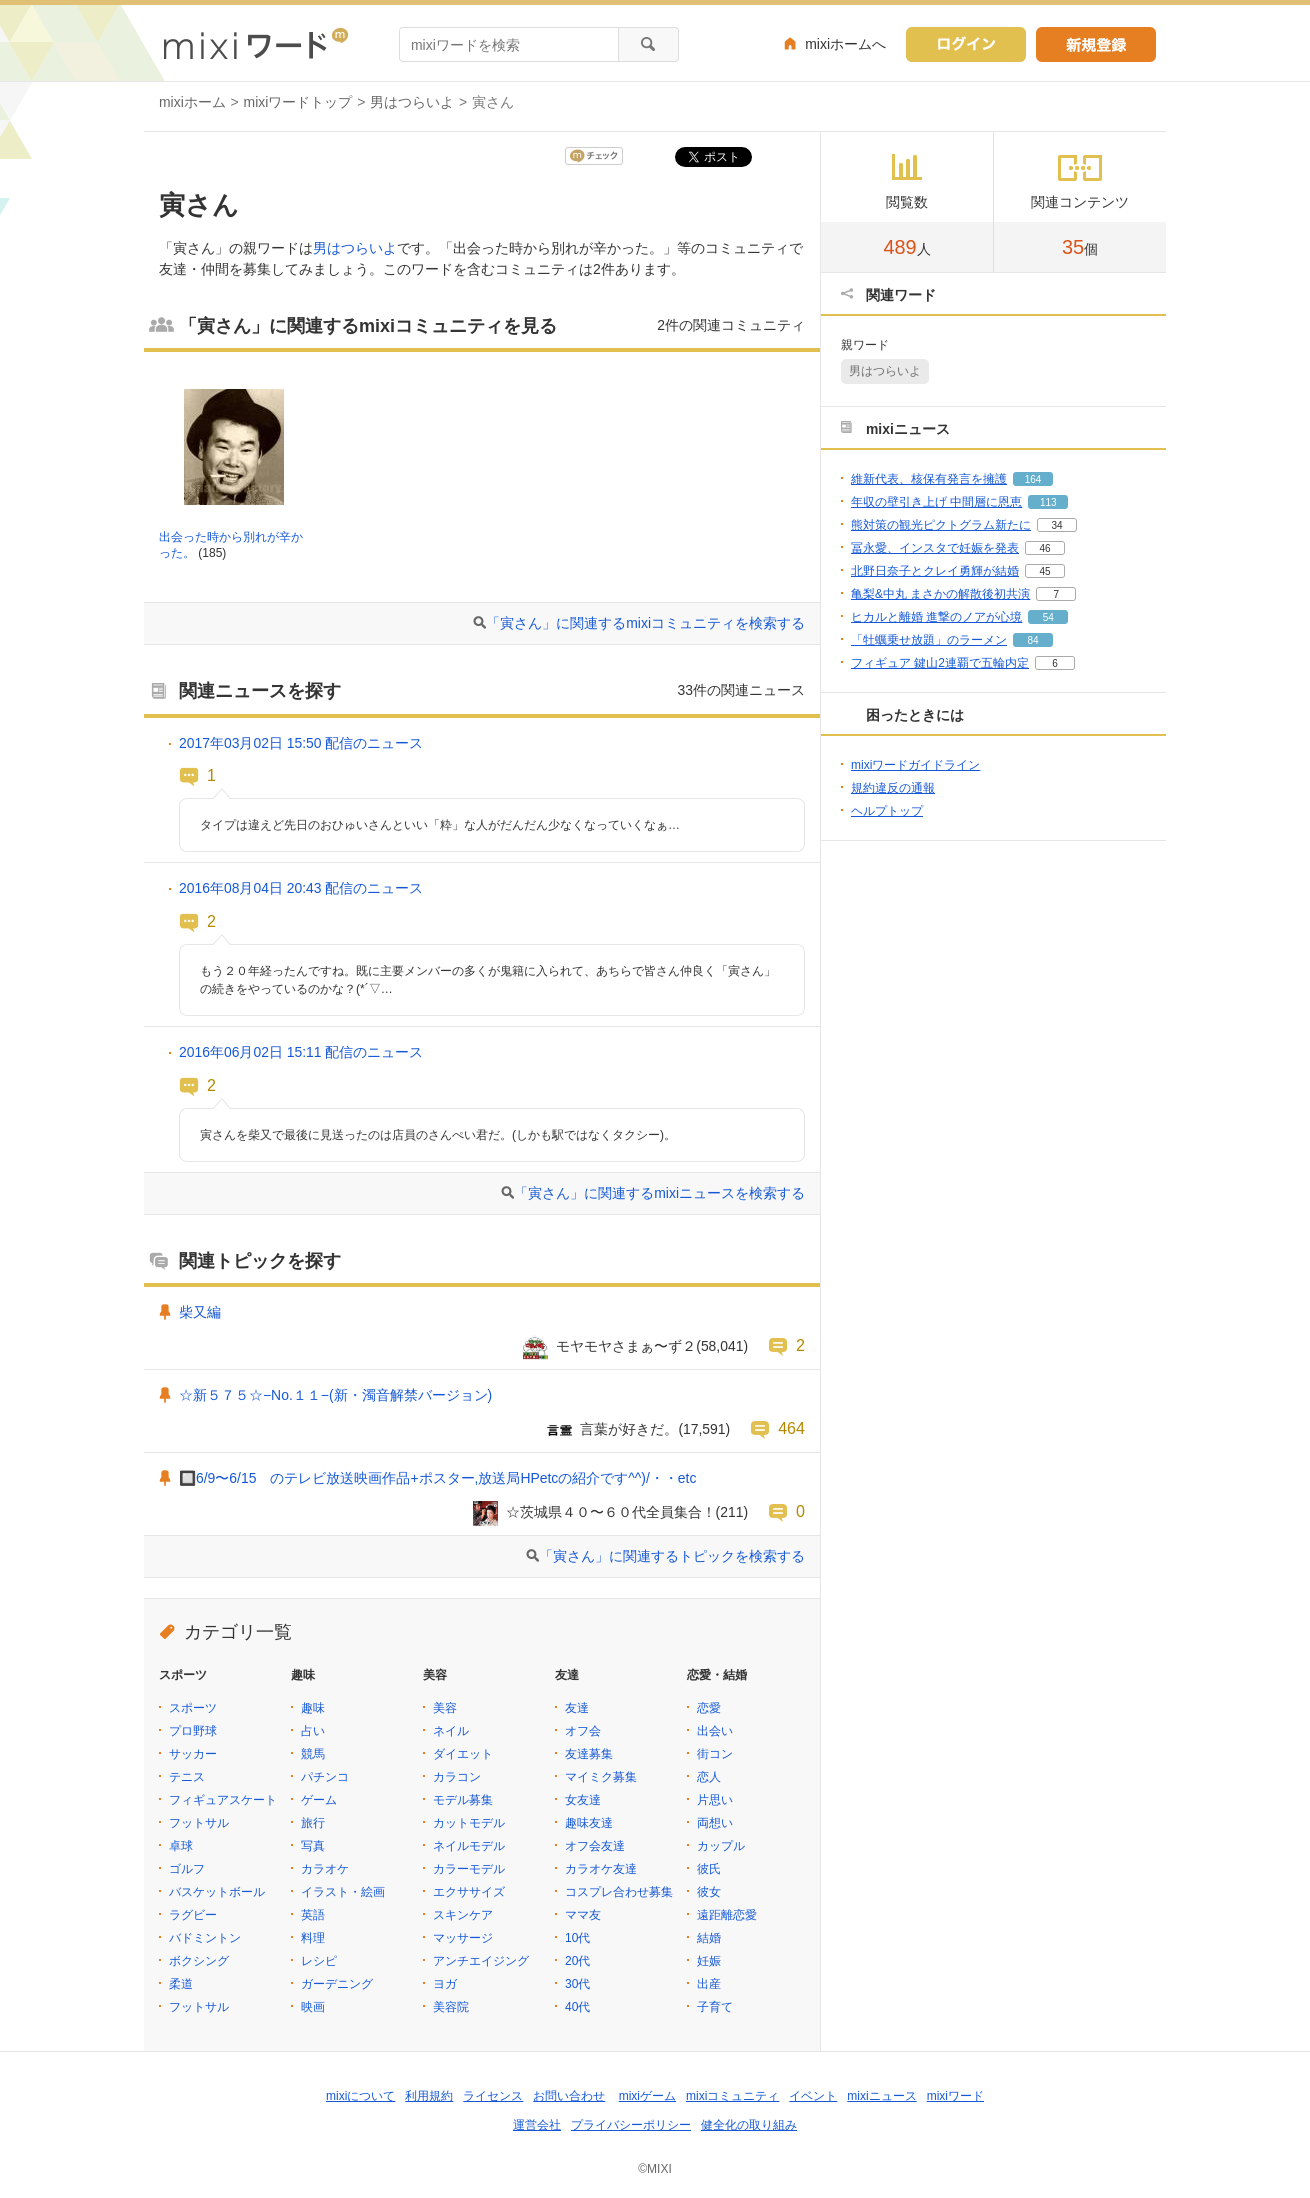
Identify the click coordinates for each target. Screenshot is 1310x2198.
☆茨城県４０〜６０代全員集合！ (611, 1512)
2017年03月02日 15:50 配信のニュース (301, 743)
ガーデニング (337, 1984)
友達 (577, 1708)
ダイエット (463, 1754)
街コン (715, 1754)
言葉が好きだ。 (629, 1429)
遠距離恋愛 (727, 1915)
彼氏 (709, 1869)
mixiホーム (192, 102)
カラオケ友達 (601, 1869)
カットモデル (469, 1823)
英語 (313, 1915)
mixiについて (360, 2096)
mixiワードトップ (298, 102)
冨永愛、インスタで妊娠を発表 (935, 548)
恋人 (709, 1777)
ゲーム (319, 1800)
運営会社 (537, 2125)
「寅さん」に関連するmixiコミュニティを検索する (645, 623)
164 (1033, 479)
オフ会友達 (595, 1846)
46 (1044, 548)
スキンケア (463, 1915)
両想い (715, 1823)
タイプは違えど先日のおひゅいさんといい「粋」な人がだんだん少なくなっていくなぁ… (440, 825)
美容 (445, 1708)
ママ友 (583, 1915)
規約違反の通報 (893, 788)
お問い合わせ (569, 2096)
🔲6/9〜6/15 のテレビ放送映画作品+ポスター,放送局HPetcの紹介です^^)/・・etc (437, 1478)
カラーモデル (469, 1869)
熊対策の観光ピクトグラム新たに (941, 525)
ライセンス (493, 2096)
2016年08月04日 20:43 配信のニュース (301, 888)
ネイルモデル (469, 1846)
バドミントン (205, 1938)
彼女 (709, 1892)
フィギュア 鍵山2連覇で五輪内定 (940, 663)
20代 (577, 1961)
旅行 (313, 1823)
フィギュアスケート (223, 1800)
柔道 (181, 1984)
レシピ (319, 1961)
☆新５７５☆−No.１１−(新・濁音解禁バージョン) (335, 1395)
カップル (721, 1846)
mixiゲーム (647, 2096)
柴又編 (200, 1312)
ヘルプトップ (887, 811)
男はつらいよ (412, 102)
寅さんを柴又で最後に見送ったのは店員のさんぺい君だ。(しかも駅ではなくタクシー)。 (438, 1135)
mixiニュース (881, 2096)
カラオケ (325, 1869)
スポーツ (193, 1708)
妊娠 (709, 1961)
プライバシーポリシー (631, 2125)
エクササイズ (469, 1892)
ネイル (451, 1731)
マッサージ (463, 1938)
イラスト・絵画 (343, 1892)
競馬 (313, 1754)
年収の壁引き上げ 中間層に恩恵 (936, 502)
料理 (313, 1938)
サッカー (193, 1754)
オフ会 (583, 1731)
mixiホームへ (845, 44)
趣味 (313, 1708)
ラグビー (193, 1915)
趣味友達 (589, 1823)
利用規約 (429, 2096)
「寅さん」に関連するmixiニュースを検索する (659, 1193)
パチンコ (325, 1777)
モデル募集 (463, 1800)
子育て (715, 2007)
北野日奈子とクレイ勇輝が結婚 (935, 571)
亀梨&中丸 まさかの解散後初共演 (940, 594)
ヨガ (445, 1984)
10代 (577, 1938)
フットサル (199, 1823)
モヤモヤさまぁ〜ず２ (626, 1346)
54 (1048, 617)
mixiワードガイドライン (915, 765)
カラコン (457, 1777)
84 (1032, 640)
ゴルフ (187, 1869)
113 (1048, 502)
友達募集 (589, 1754)
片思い (715, 1800)
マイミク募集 (601, 1777)
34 (1056, 525)
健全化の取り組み (749, 2125)
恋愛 (709, 1708)
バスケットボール (217, 1892)
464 (791, 1428)
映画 (313, 2007)
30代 (577, 1984)
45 (1044, 571)
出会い (715, 1731)
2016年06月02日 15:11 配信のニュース (301, 1052)
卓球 (181, 1846)
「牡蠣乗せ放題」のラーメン (929, 640)
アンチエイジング (481, 1961)
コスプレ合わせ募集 (619, 1892)
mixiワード (955, 2096)
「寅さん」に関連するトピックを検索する (672, 1556)
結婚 (709, 1938)
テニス (187, 1777)
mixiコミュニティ (732, 2096)
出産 (709, 1984)
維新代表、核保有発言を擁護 (929, 479)
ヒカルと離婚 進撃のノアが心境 (936, 617)
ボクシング (199, 1961)
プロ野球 (193, 1731)
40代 (577, 2007)
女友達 (583, 1800)
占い (313, 1731)
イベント (813, 2096)
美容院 (451, 2007)
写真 (313, 1846)
